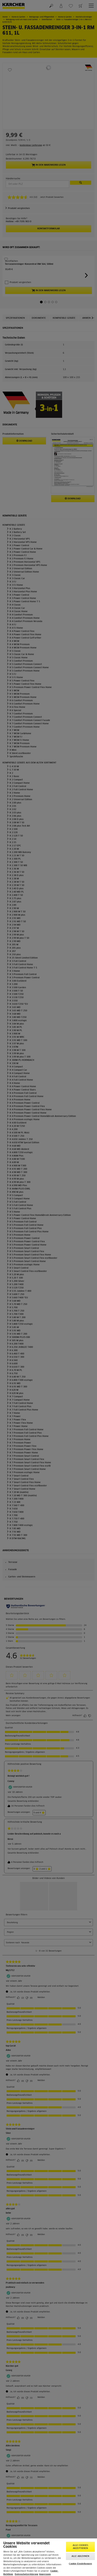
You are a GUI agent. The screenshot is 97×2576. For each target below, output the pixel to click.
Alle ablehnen (80, 2556)
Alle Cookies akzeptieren (80, 2546)
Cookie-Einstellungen (80, 2564)
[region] (48, 2557)
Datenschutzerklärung (26, 2574)
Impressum (45, 2574)
